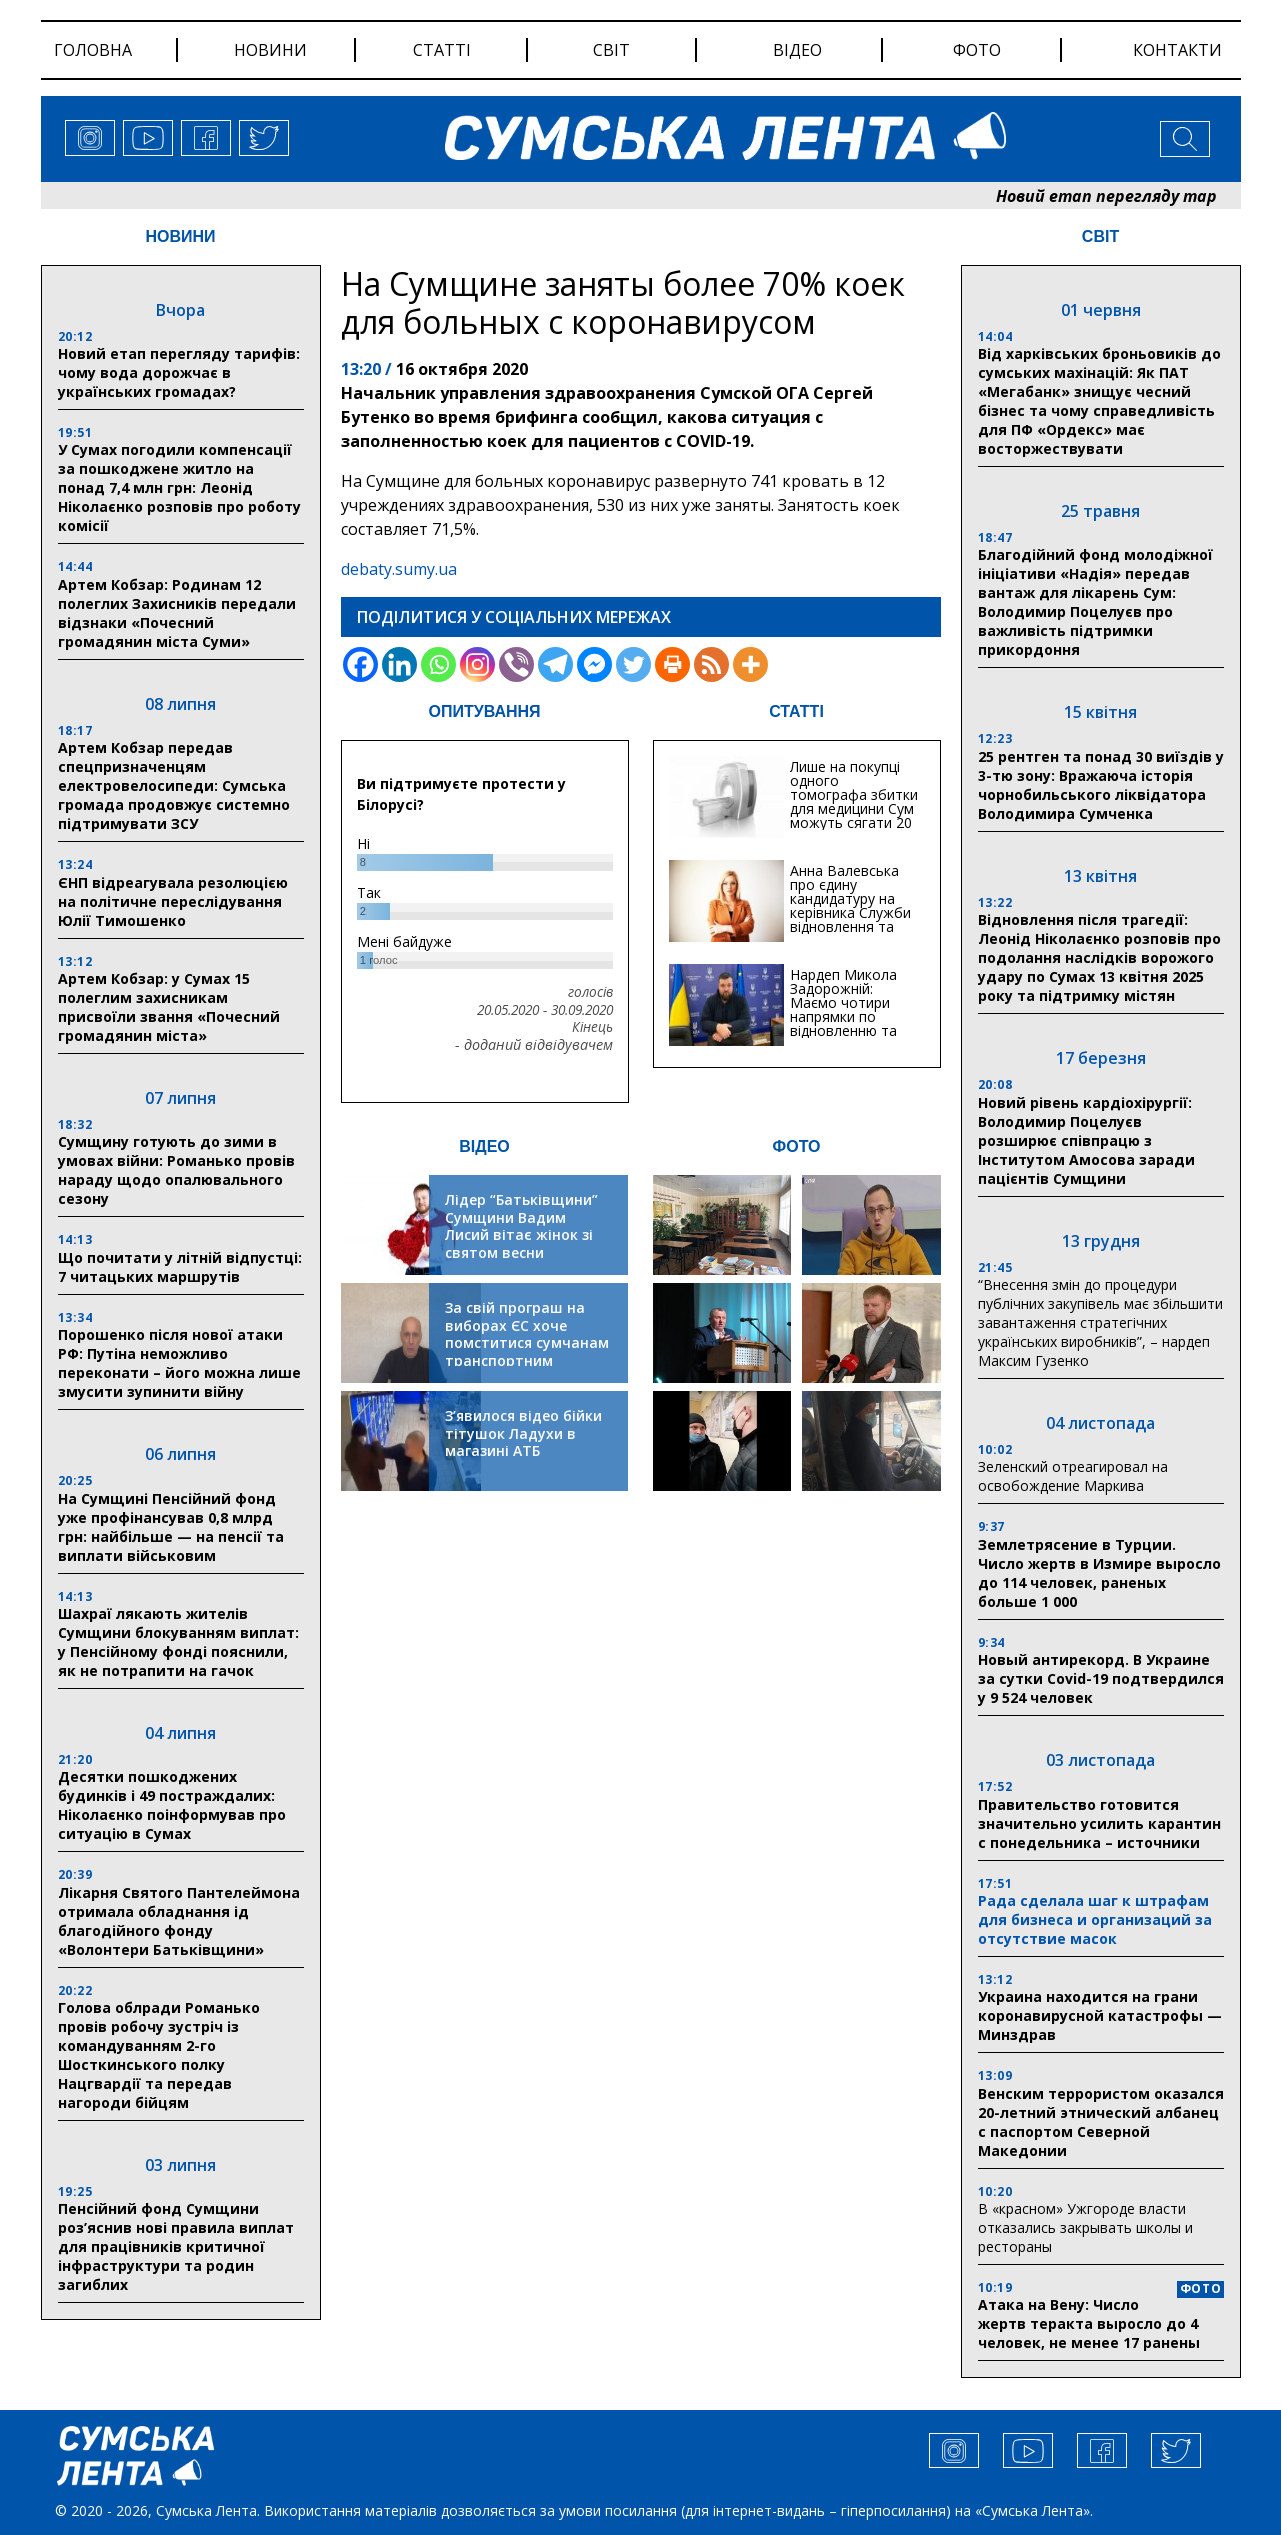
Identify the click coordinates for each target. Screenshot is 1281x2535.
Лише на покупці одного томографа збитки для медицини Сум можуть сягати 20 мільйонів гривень (854, 801)
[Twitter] (633, 664)
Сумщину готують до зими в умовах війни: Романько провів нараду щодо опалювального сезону (176, 1170)
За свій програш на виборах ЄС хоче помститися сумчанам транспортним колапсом (527, 1342)
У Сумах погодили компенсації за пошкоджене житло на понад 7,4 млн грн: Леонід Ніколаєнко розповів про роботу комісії (179, 487)
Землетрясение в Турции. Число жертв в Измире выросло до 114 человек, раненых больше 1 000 (1099, 1573)
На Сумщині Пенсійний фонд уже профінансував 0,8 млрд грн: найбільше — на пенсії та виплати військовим (171, 1527)
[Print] (672, 664)
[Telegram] (555, 664)
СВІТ (1100, 236)
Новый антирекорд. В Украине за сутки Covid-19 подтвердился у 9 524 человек (1101, 1678)
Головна (93, 50)
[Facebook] (360, 664)
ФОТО (797, 1146)
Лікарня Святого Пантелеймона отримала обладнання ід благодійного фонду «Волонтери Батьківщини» (179, 1921)
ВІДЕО (484, 1146)
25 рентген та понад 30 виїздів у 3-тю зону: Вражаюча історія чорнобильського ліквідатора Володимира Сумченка (1101, 785)
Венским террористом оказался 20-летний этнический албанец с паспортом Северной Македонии (1101, 2122)
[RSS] (711, 664)
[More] (750, 664)
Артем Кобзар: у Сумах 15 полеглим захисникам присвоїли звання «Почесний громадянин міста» (169, 1007)
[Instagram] (477, 664)
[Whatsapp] (438, 664)
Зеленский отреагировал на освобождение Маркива (1073, 1476)
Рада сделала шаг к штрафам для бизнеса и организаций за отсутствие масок (1095, 1919)
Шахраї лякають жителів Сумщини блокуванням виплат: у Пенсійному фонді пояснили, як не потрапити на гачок (178, 1642)
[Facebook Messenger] (594, 664)
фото (977, 50)
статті (442, 50)
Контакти (1177, 50)
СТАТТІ (796, 711)
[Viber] (516, 664)
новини (270, 50)
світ (611, 50)
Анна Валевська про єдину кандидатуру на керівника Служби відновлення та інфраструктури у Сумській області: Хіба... (850, 919)
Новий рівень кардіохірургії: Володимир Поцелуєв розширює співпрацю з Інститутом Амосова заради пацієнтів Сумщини (1086, 1140)
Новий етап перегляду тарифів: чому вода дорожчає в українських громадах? (179, 372)
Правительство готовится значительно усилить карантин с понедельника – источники (1099, 1823)
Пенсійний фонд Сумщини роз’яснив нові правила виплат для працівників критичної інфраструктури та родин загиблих (176, 2246)
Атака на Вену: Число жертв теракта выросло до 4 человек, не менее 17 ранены (1089, 2323)
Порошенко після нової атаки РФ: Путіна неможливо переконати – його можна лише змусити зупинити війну (179, 1363)
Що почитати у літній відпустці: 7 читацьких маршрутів (180, 1267)
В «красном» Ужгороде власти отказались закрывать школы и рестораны (1085, 2227)
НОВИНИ (180, 236)
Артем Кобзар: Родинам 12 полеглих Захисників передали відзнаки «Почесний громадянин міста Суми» (177, 613)
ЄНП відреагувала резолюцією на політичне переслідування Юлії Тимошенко (173, 901)
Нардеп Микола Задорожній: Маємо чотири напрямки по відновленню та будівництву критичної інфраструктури (843, 1023)
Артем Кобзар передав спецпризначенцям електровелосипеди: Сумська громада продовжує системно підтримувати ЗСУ (174, 785)
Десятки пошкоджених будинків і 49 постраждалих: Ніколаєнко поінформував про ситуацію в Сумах (172, 1805)
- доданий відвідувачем (534, 1045)
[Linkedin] (399, 664)
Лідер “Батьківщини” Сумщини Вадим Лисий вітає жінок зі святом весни (521, 1226)
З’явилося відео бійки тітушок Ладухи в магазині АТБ (523, 1433)
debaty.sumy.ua (399, 569)
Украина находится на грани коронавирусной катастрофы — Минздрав (1100, 2015)
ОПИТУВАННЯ (484, 711)
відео (797, 50)
